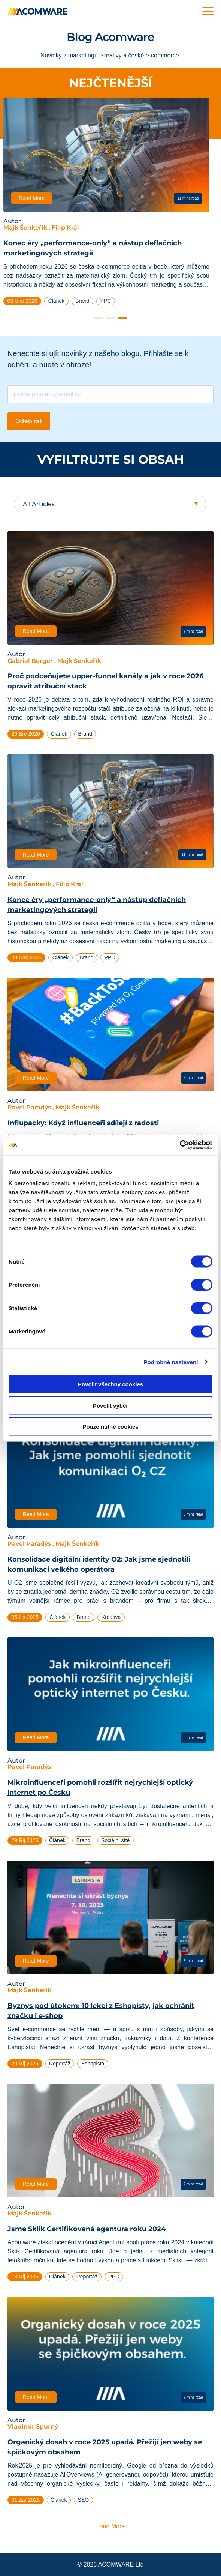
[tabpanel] (110, 205)
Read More (36, 198)
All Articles (39, 504)
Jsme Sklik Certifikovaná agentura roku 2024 (86, 2229)
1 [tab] (98, 318)
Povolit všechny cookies (110, 1384)
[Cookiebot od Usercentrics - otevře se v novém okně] (179, 1145)
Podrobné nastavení (170, 1362)
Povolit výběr (110, 1405)
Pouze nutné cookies (110, 1426)
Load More (110, 2526)
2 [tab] (110, 318)
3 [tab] (122, 318)
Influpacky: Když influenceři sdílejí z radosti (83, 1123)
